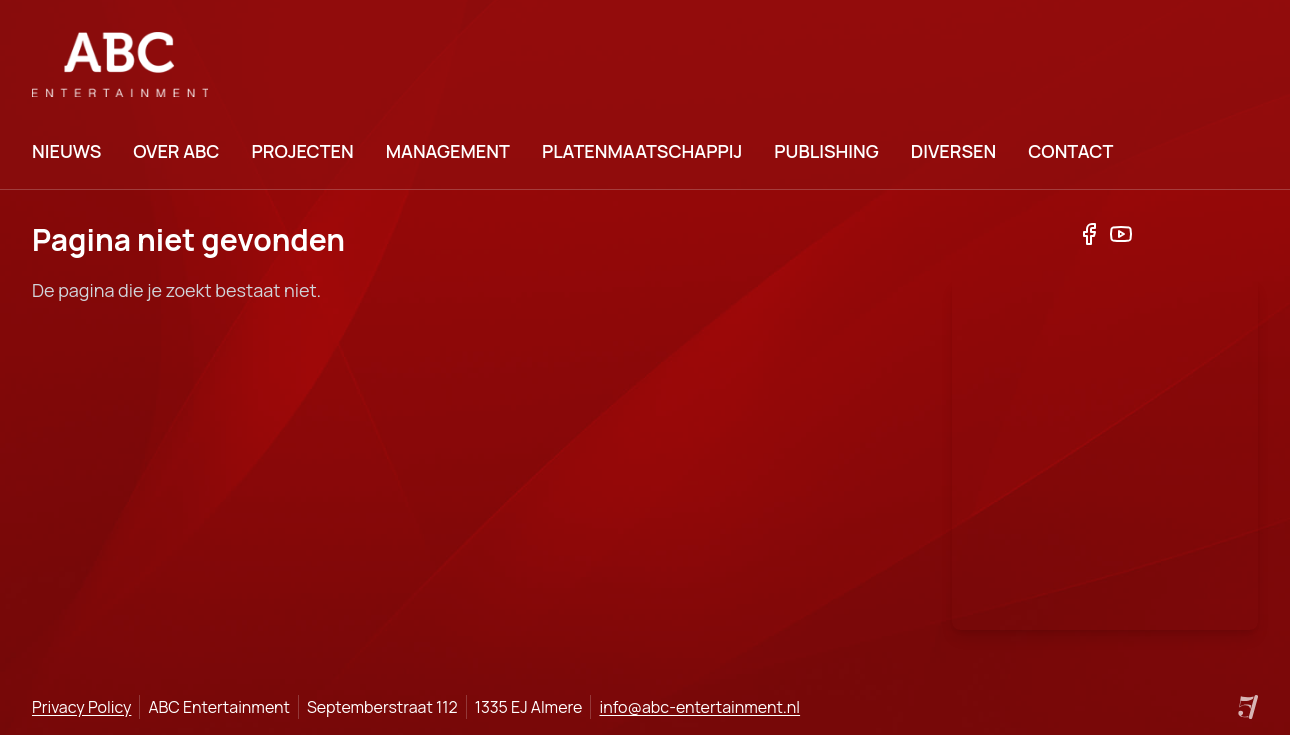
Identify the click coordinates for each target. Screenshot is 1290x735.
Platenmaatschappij (642, 151)
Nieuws (66, 151)
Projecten (302, 151)
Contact (1070, 151)
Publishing (826, 151)
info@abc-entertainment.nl (699, 707)
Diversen (953, 151)
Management (448, 151)
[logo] (120, 64)
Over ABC (176, 151)
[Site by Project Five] (1248, 707)
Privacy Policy (81, 707)
